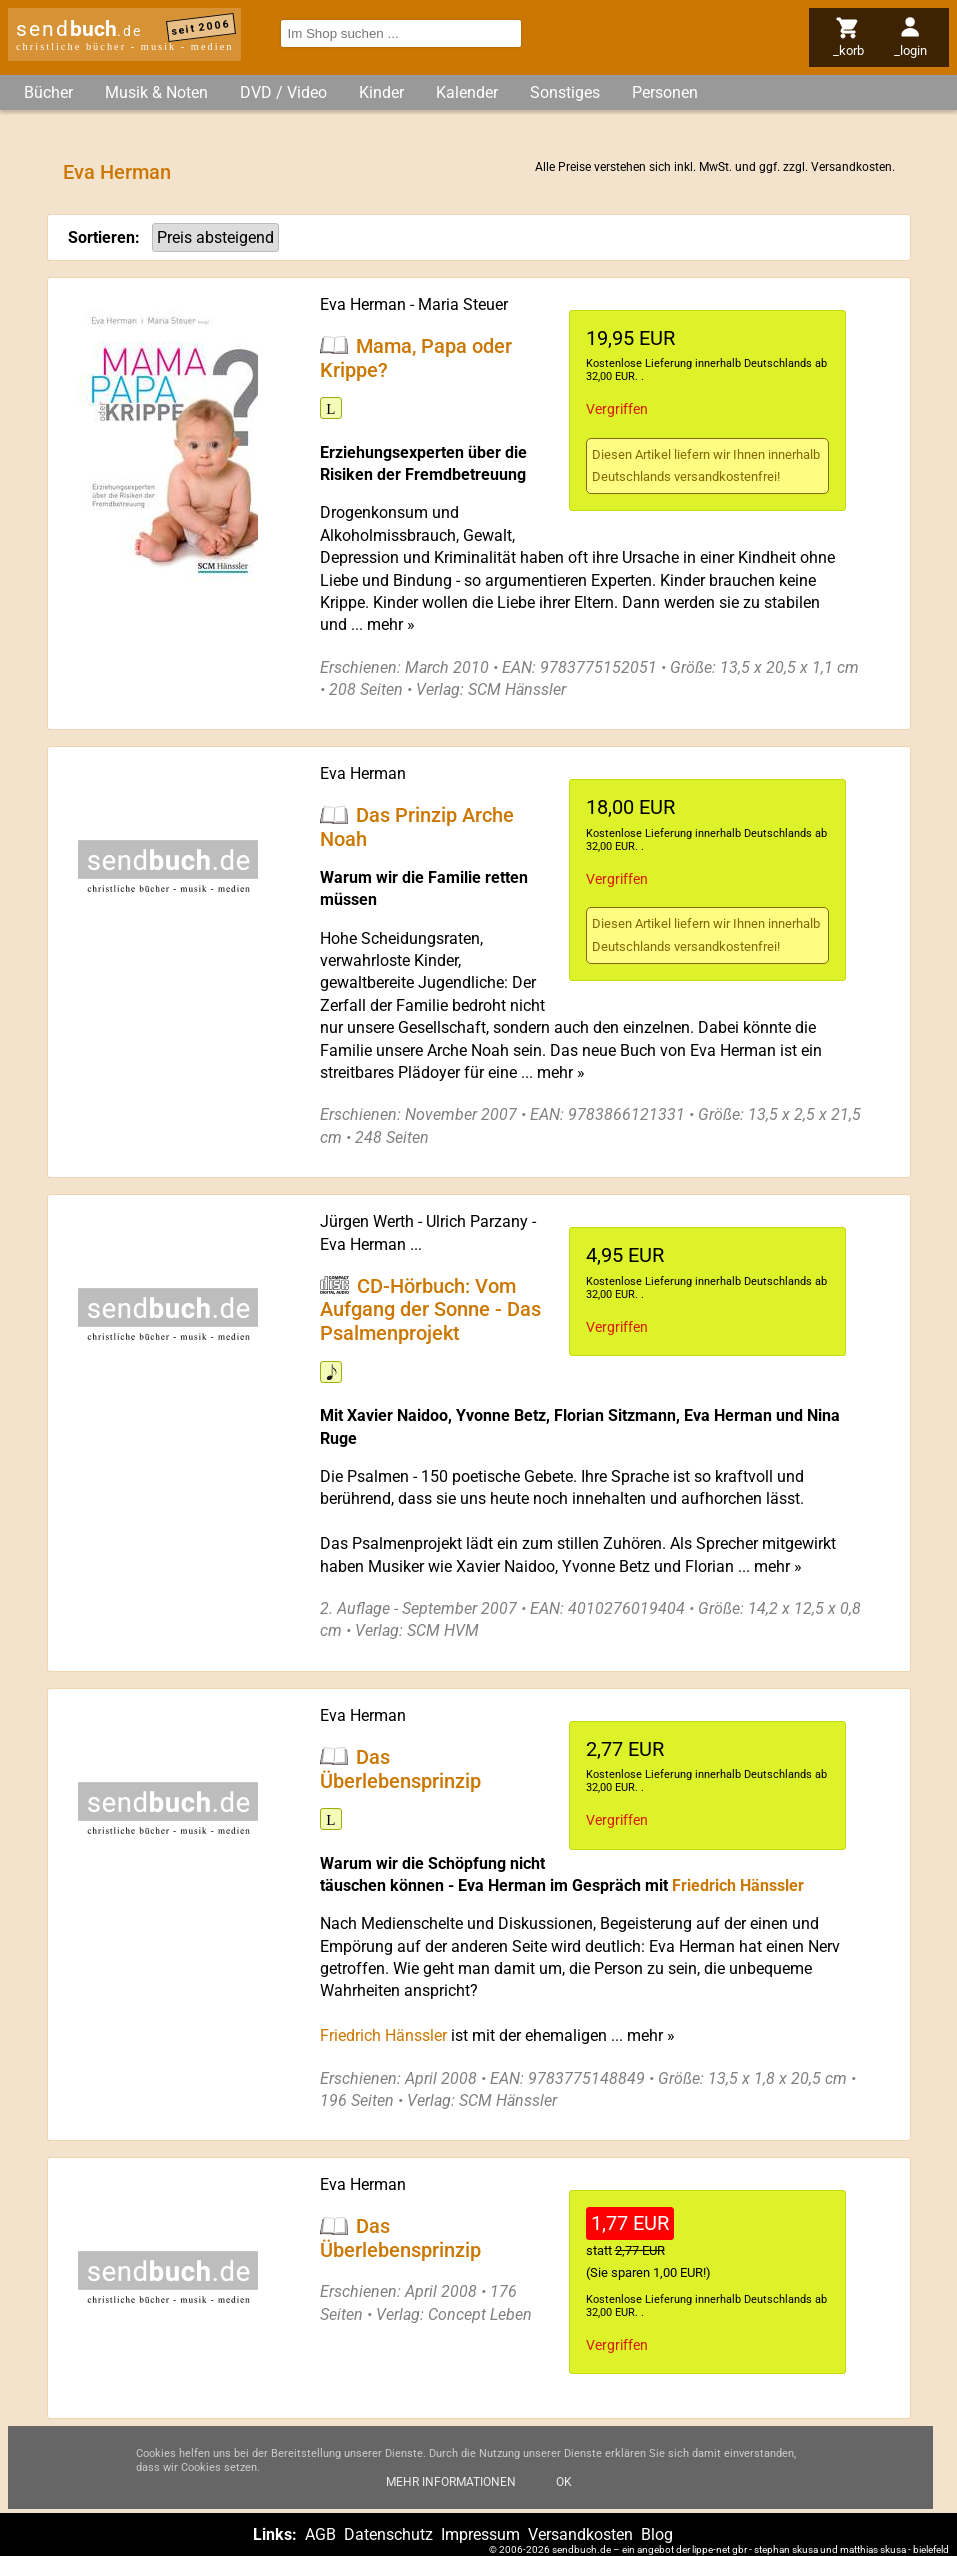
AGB (320, 2534)
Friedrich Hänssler (738, 1885)
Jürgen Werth (367, 1221)
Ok (564, 2487)
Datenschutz (388, 2534)
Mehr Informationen (451, 2487)
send (79, 29)
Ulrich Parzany (477, 1221)
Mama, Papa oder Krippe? (416, 357)
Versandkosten (851, 167)
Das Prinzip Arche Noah (417, 827)
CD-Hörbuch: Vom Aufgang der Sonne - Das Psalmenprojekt (430, 1309)
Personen (665, 92)
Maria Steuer (463, 304)
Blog (657, 2534)
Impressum (480, 2534)
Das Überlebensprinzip (400, 1768)
